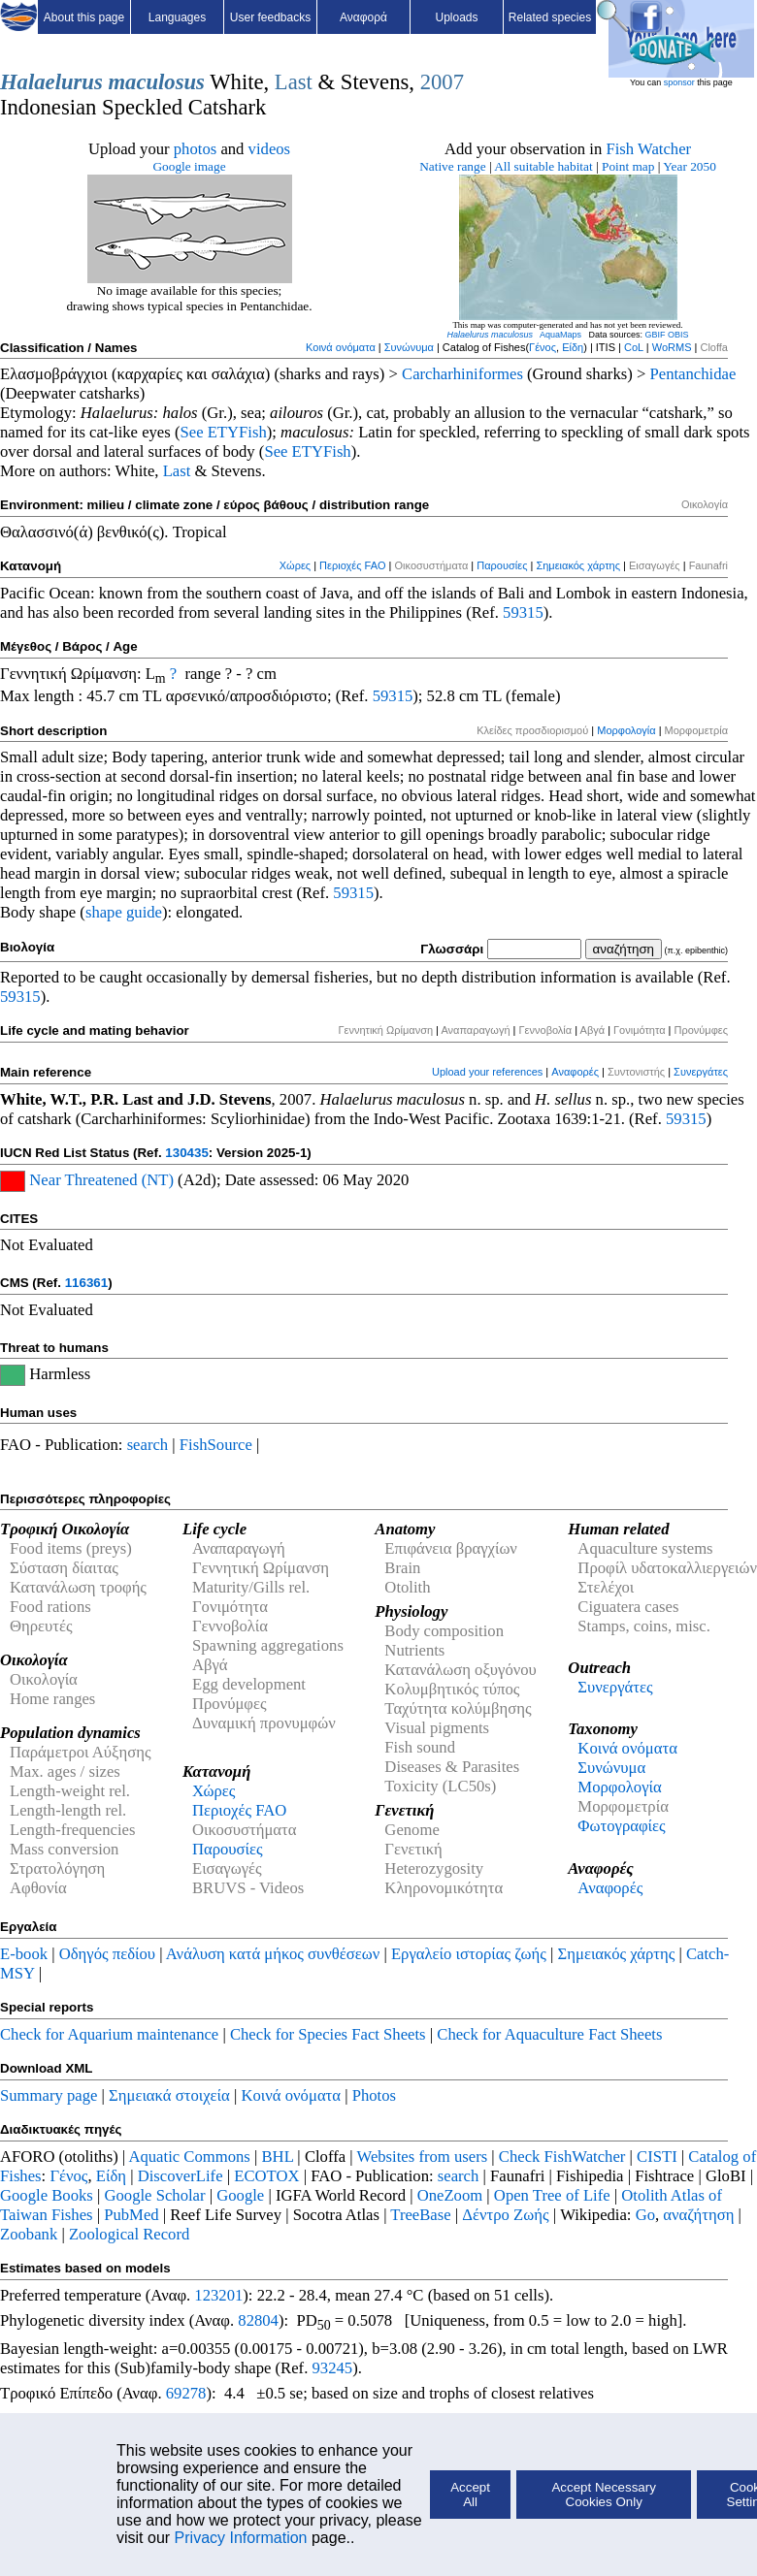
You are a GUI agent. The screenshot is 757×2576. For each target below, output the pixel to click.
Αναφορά (363, 17)
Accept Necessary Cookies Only (603, 2494)
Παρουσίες (502, 565)
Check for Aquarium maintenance (109, 2034)
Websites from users (422, 2156)
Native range (452, 166)
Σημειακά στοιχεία (169, 2095)
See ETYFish (223, 432)
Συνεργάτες (701, 1072)
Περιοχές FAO (352, 565)
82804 (258, 2320)
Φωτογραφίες (621, 1826)
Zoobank (28, 2234)
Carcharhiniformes (462, 374)
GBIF (655, 334)
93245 (333, 2368)
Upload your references (487, 1072)
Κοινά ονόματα (341, 347)
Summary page (48, 2095)
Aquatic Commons (188, 2156)
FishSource (216, 1444)
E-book (24, 1954)
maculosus (156, 82)
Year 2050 (689, 166)
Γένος (542, 347)
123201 (218, 2295)
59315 (523, 612)
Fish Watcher (648, 149)
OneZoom (450, 2195)
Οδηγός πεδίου (107, 1954)
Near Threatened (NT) (101, 1180)
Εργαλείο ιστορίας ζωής (468, 1954)
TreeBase (420, 2215)
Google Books (46, 2195)
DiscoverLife (180, 2176)
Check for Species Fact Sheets (328, 2034)
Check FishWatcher (562, 2156)
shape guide (123, 912)
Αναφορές (575, 1072)
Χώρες (295, 565)
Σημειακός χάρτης (578, 565)
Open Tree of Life (552, 2195)
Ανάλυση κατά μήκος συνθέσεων (272, 1954)
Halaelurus (51, 82)
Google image (188, 166)
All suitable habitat (543, 166)
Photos (374, 2095)
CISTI (657, 2156)
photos (195, 149)
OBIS (678, 334)
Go (645, 2215)
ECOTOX (266, 2176)
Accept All (470, 2494)
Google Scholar (154, 2195)
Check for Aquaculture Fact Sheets (549, 2034)
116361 (86, 1282)
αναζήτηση (698, 2215)
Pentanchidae (693, 374)
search (148, 1444)
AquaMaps (560, 334)
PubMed (131, 2215)
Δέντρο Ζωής (505, 2215)
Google (240, 2195)
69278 (186, 2393)
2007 (442, 82)
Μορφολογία (626, 730)
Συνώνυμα (409, 347)
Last (294, 82)
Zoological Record (129, 2234)
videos (269, 149)
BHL (278, 2156)
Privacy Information (241, 2537)
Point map (628, 166)
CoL (633, 347)
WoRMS (672, 347)
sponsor (679, 82)
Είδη (572, 347)
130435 (186, 1152)
